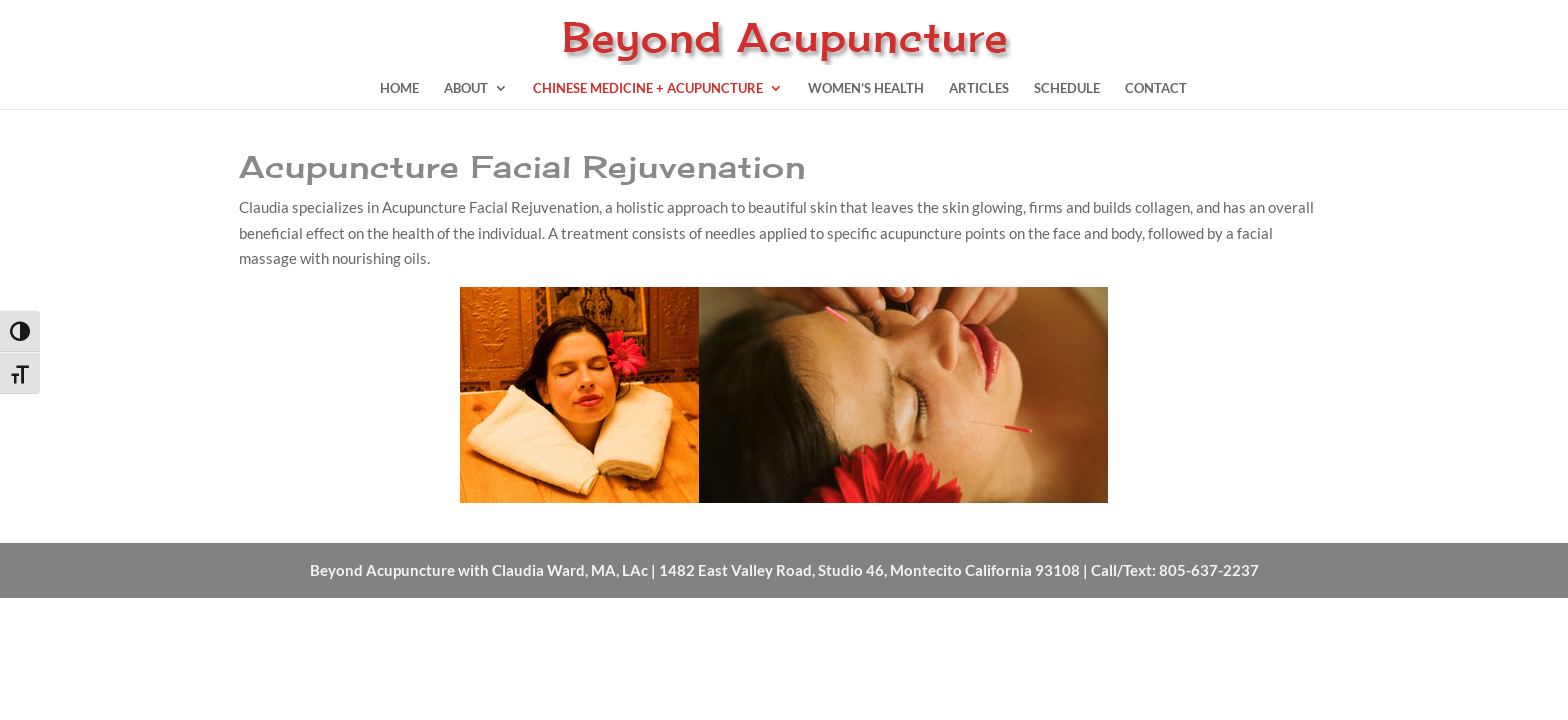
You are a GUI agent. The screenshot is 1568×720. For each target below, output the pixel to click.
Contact (1156, 88)
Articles (979, 88)
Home (399, 88)
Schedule (1067, 88)
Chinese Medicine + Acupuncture (648, 88)
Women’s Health (866, 88)
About (466, 88)
